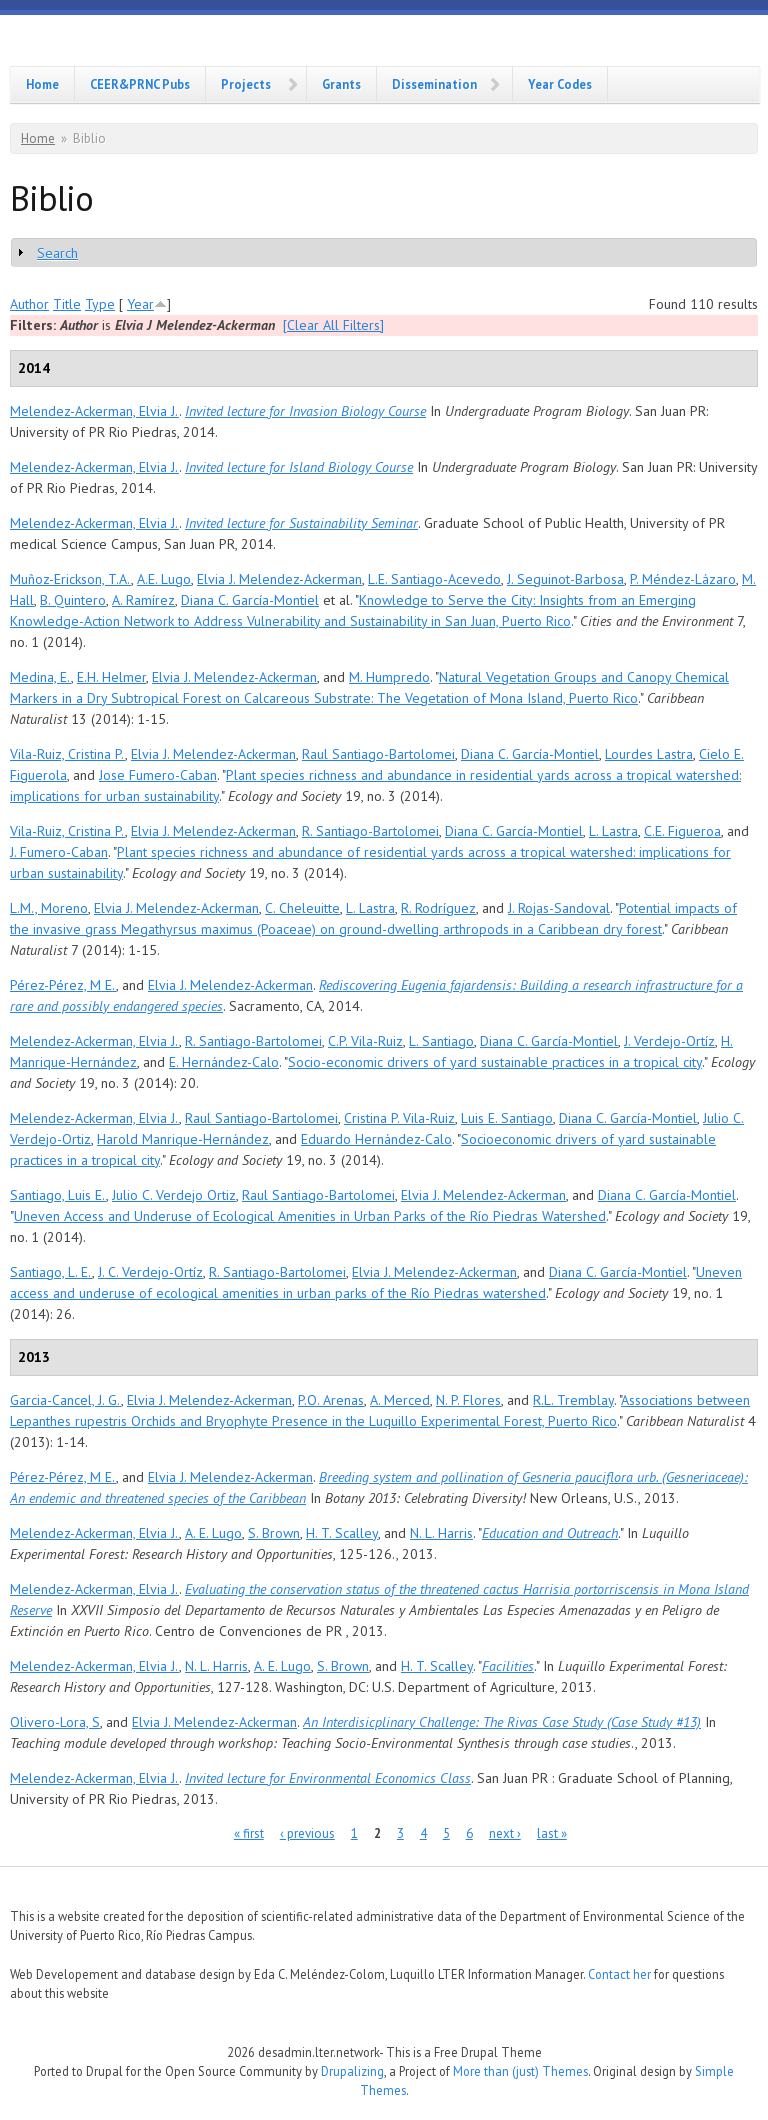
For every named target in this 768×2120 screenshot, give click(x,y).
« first (249, 1833)
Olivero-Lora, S (55, 1722)
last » (552, 1833)
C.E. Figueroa (682, 831)
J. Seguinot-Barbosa (565, 579)
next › (505, 1833)
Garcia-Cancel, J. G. (65, 1400)
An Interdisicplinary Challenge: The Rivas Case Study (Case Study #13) (502, 1722)
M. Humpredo (389, 677)
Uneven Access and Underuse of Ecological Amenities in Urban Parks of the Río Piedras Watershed (310, 1216)
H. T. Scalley (342, 1533)
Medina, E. (40, 677)
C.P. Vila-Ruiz (365, 1041)
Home (42, 84)
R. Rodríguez (438, 908)
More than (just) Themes (520, 2071)
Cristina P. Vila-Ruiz (399, 1118)
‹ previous (307, 1833)
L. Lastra (613, 831)
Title (67, 304)
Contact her (619, 1974)
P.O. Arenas (331, 1400)
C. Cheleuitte (302, 908)
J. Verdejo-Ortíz (669, 1041)
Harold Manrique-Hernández (183, 1139)
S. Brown (274, 1533)
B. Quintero (73, 600)
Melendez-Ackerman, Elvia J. (94, 411)
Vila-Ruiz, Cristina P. (67, 754)
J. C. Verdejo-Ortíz (150, 1272)
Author (29, 304)
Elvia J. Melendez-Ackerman (279, 579)
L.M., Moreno (49, 908)
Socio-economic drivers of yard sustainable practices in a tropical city (495, 1062)
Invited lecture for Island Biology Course (299, 467)
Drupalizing (352, 2071)
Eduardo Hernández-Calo (376, 1139)
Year (140, 304)
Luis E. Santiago (507, 1118)
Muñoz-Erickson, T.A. (70, 579)
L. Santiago (441, 1041)
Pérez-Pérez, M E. (63, 985)
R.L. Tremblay (573, 1400)
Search (57, 253)
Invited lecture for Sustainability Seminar (301, 523)
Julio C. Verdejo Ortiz (174, 1195)
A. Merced (400, 1400)
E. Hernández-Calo (224, 1062)
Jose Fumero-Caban (158, 775)
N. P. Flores (468, 1400)
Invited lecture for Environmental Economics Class (328, 1778)
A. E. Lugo (213, 1533)
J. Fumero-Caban (59, 852)
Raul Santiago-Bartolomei (378, 754)
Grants (341, 84)
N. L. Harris (441, 1533)
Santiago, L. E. (51, 1272)
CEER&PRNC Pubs (140, 84)
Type (100, 304)
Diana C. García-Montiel (250, 600)
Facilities (508, 1666)
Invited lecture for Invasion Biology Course (305, 411)
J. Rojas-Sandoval (559, 908)
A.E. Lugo (164, 579)
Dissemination (434, 84)
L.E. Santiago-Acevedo (434, 579)
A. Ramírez (143, 600)
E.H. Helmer (111, 677)
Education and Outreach (550, 1533)
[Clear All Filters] (333, 325)
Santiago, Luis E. (58, 1195)
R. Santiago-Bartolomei (370, 831)
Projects (246, 84)
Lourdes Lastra (649, 754)
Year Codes (560, 84)
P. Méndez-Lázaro (683, 579)
